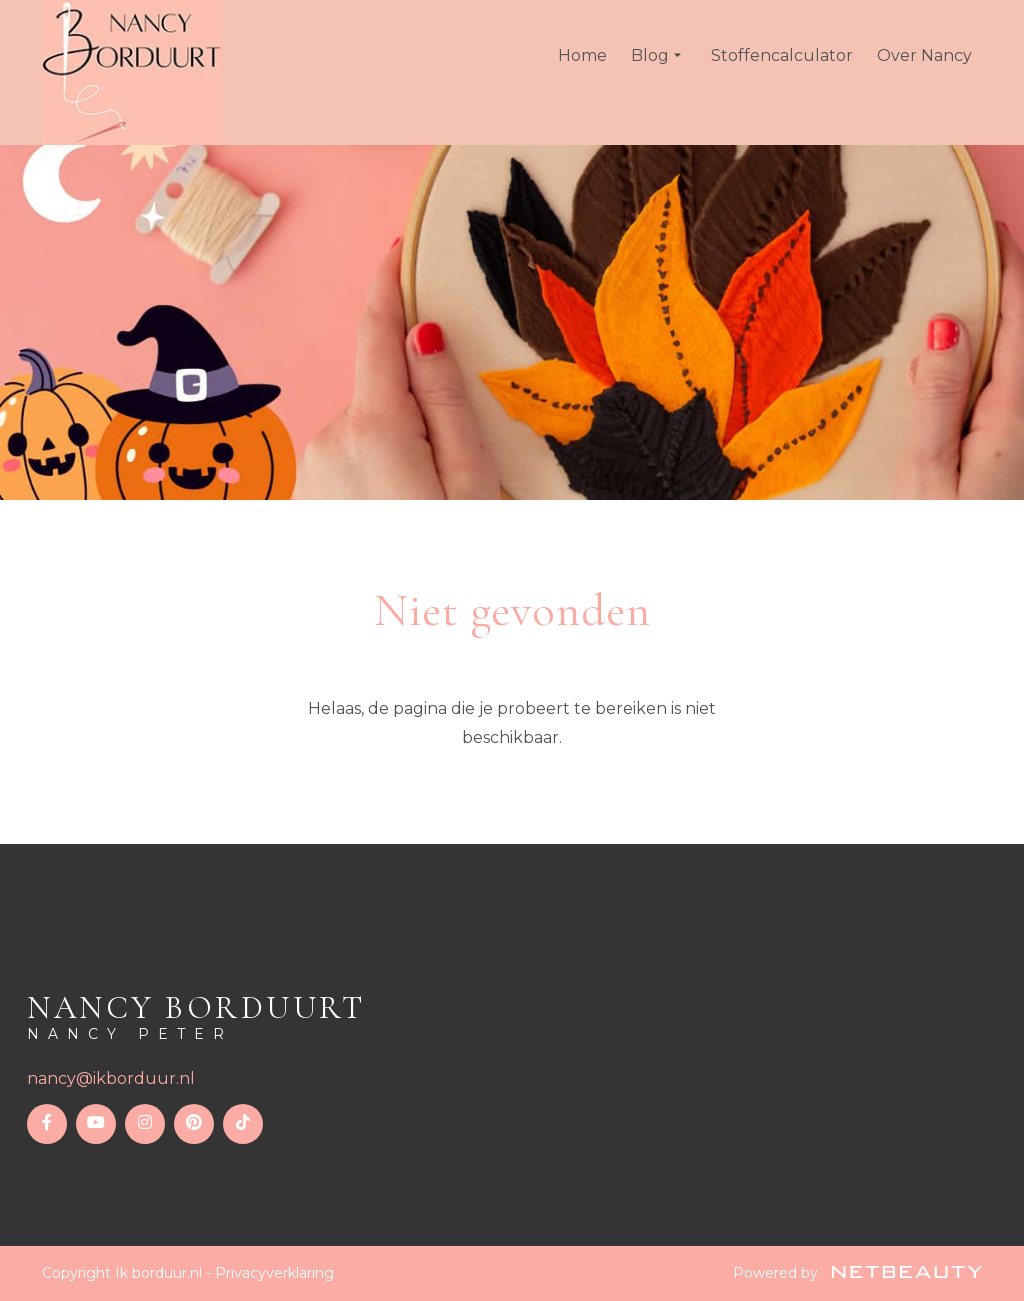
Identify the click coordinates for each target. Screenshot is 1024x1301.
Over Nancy (924, 55)
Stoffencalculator (782, 55)
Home (582, 55)
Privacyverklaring (274, 1273)
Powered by (857, 1273)
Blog (659, 56)
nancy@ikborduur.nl (111, 1078)
